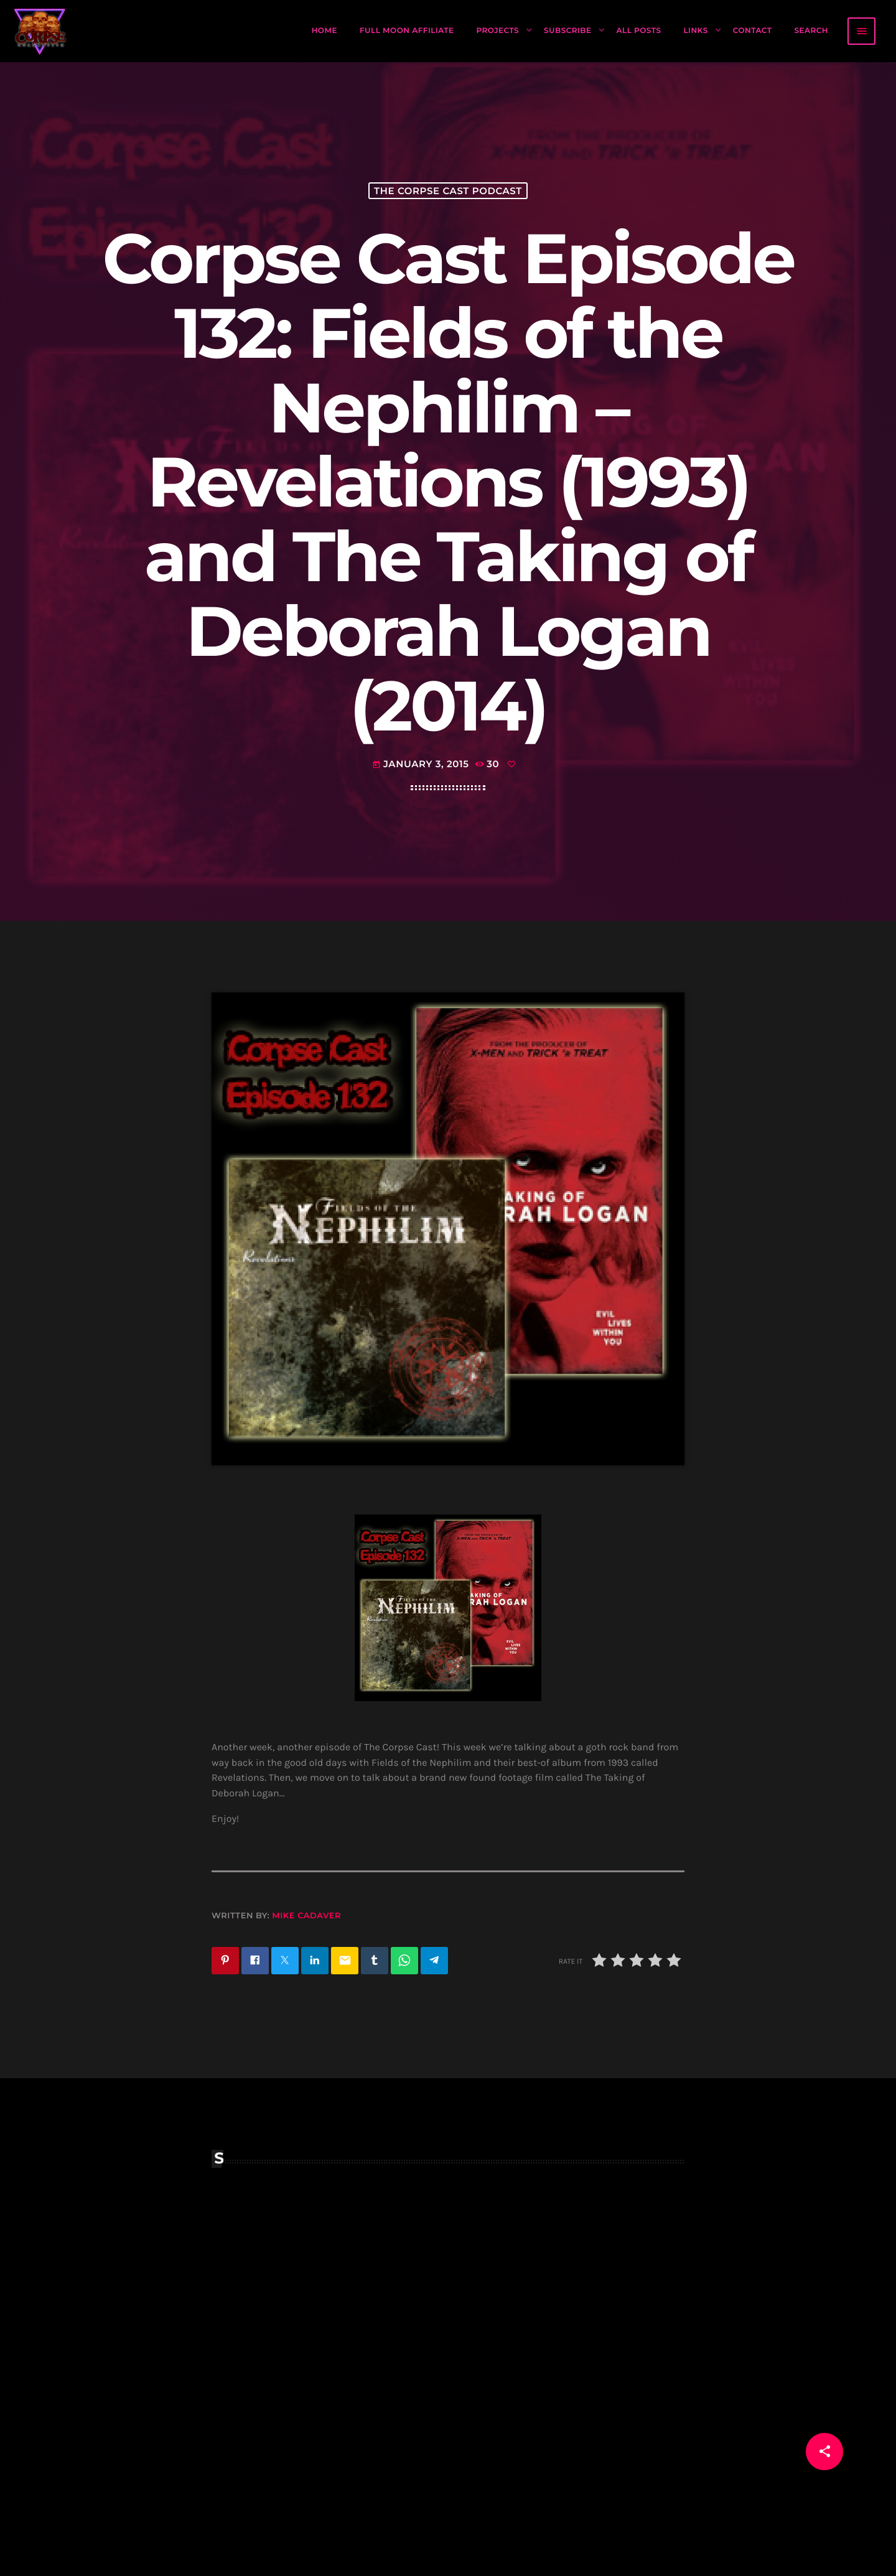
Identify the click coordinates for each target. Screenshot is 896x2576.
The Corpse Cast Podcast (448, 191)
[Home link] (40, 31)
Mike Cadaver (306, 1916)
